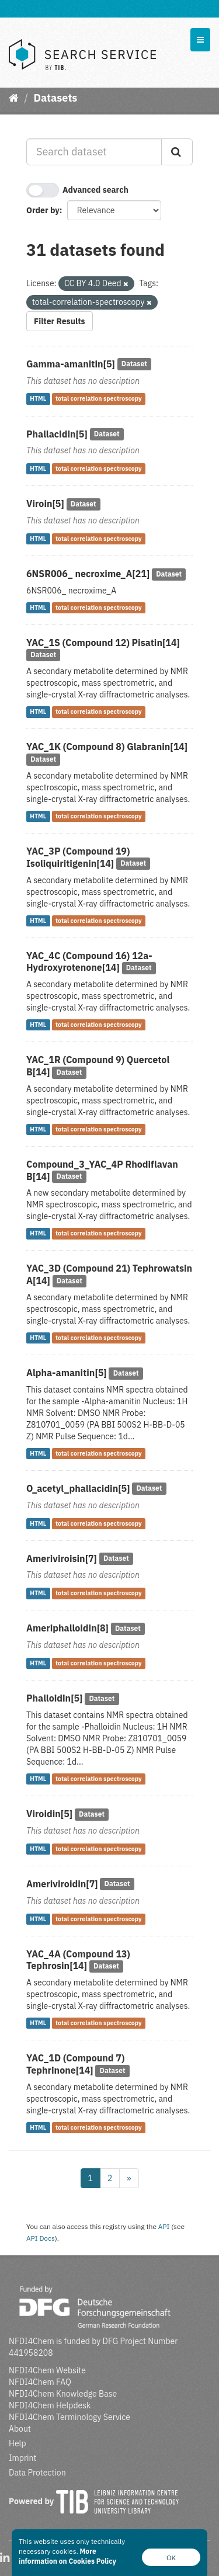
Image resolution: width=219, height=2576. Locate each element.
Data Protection (37, 2472)
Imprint (22, 2458)
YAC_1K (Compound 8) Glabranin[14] (106, 746)
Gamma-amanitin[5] (70, 364)
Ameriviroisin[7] (61, 1558)
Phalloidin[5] (54, 1698)
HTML (38, 399)
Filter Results (59, 321)
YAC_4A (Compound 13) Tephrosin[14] (78, 1960)
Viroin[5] (45, 503)
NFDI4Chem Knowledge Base (63, 2393)
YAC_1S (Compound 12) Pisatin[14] (103, 642)
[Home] (14, 98)
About (20, 2429)
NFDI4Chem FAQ (40, 2382)
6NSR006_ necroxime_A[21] (88, 573)
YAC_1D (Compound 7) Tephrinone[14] (75, 2064)
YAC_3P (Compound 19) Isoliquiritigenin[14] (78, 857)
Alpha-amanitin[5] (66, 1373)
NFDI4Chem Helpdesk (50, 2405)
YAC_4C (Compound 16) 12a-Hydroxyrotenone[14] (89, 962)
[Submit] (177, 151)
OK (171, 2557)
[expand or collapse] (200, 39)
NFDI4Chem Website (47, 2370)
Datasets (55, 98)
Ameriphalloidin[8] (67, 1628)
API (164, 2226)
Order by (43, 210)
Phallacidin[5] (57, 434)
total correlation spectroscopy (98, 399)
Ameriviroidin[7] (62, 1884)
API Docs (40, 2238)
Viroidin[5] (49, 1814)
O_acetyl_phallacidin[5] (78, 1488)
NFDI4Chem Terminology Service (69, 2417)
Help (17, 2443)
